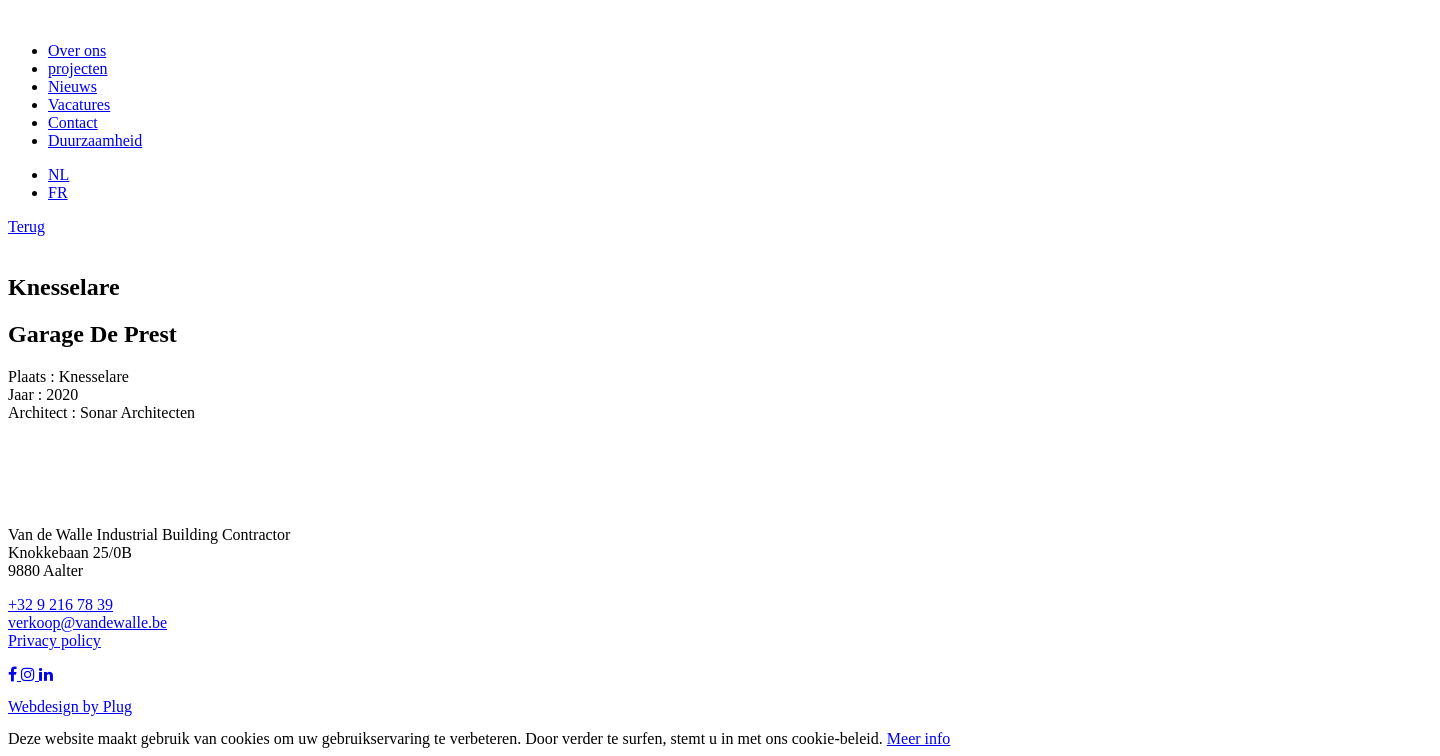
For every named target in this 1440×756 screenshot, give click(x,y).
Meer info (919, 738)
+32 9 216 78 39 (60, 604)
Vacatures (79, 104)
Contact (73, 122)
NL (58, 174)
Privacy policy (54, 640)
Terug (26, 226)
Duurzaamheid (95, 140)
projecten (78, 68)
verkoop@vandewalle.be (87, 622)
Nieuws (72, 86)
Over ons (77, 50)
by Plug (107, 706)
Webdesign (45, 706)
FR (58, 192)
